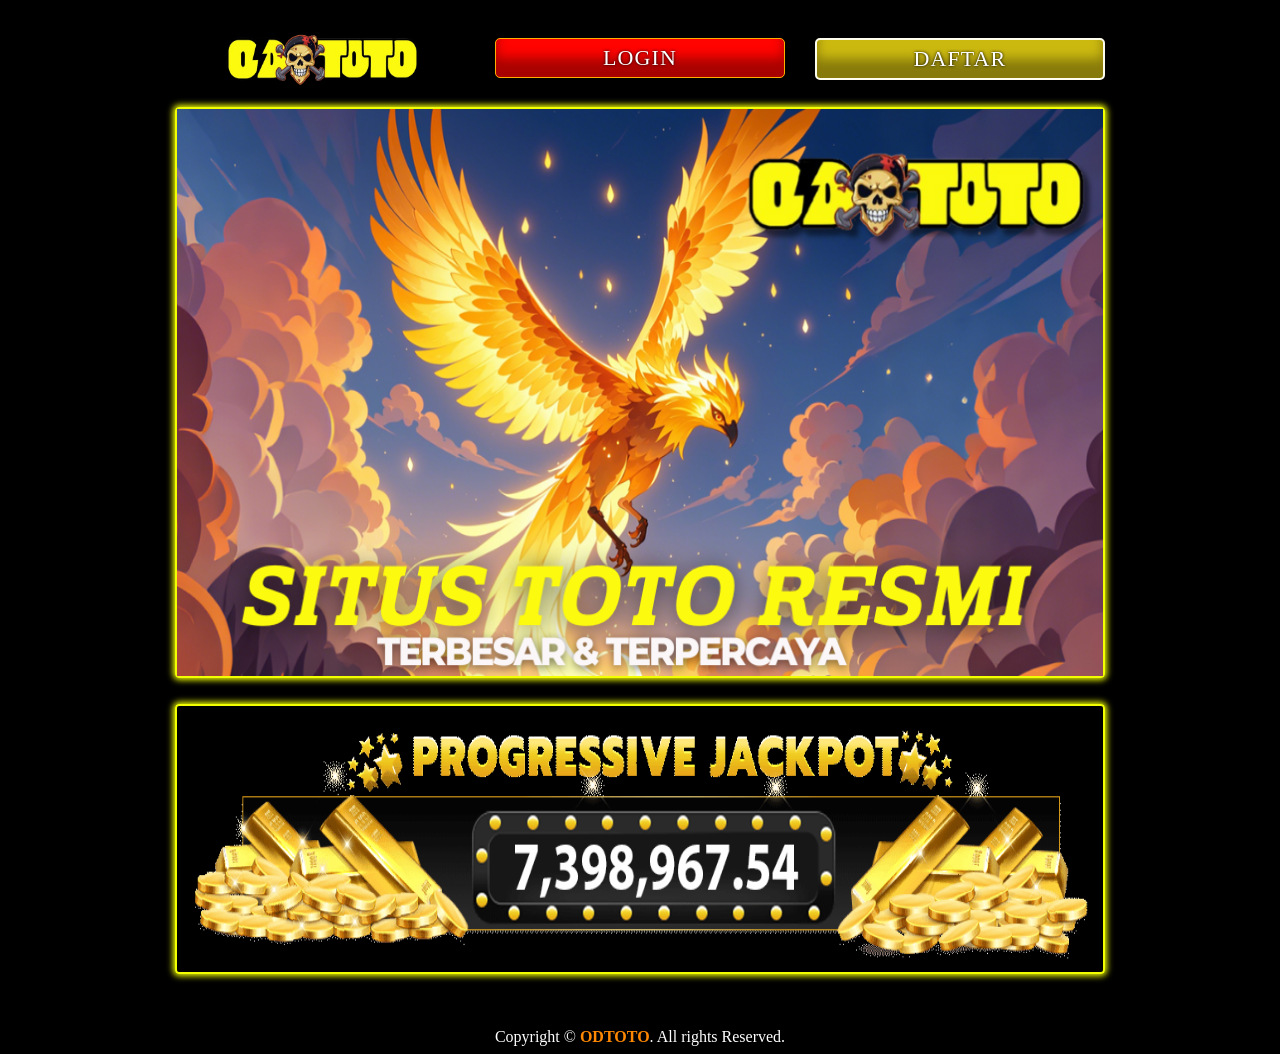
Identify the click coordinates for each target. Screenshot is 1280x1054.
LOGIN (640, 57)
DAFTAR (960, 58)
